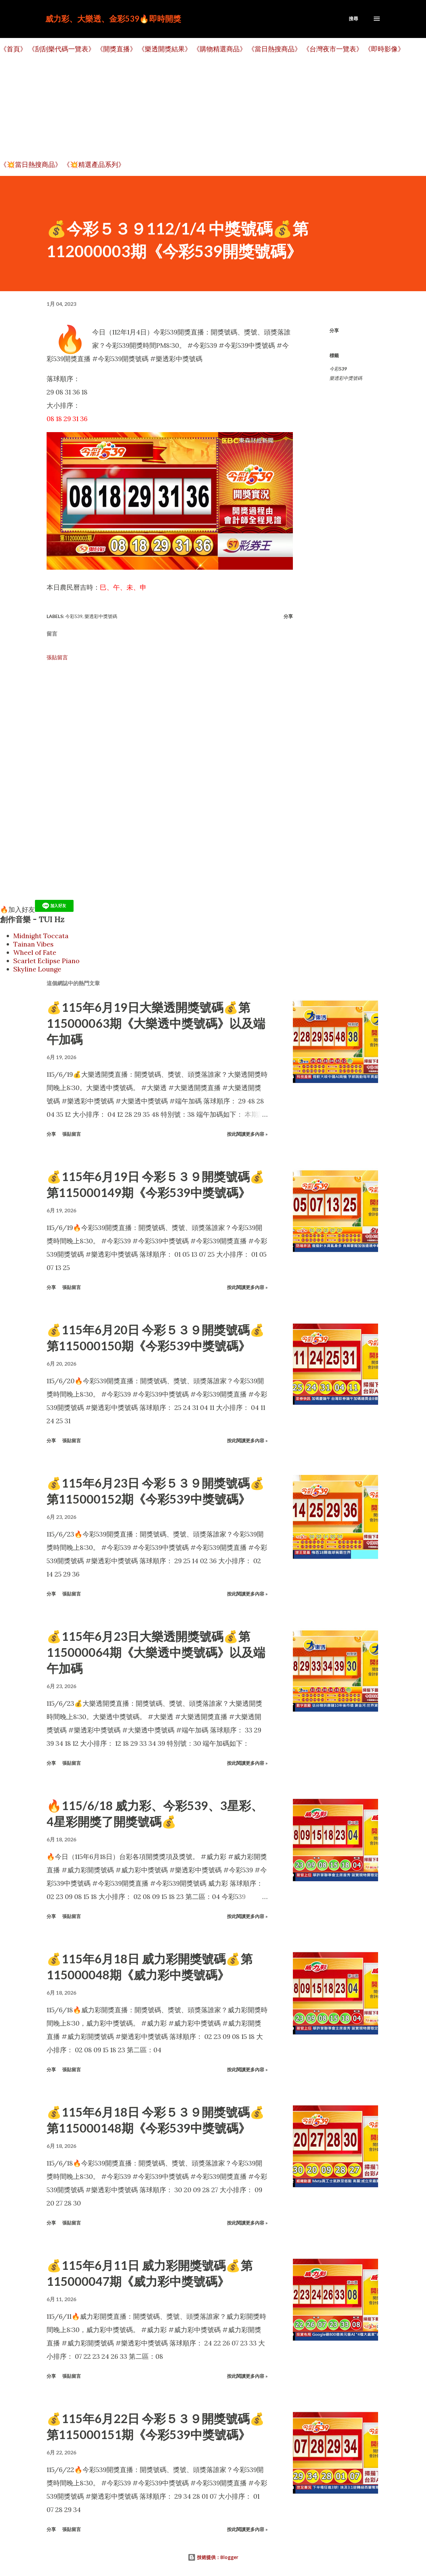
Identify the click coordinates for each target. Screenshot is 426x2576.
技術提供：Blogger (213, 2557)
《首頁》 (13, 49)
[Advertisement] (199, 107)
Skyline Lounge (37, 969)
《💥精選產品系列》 (94, 164)
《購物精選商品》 (219, 49)
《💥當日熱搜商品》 (31, 164)
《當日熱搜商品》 (274, 49)
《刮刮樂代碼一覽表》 (61, 49)
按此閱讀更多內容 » (247, 1134)
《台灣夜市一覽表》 (333, 49)
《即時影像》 (384, 49)
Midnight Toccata (41, 936)
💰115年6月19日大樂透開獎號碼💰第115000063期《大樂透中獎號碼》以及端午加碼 (156, 1023)
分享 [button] (334, 330)
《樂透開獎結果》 (164, 49)
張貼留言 (57, 657)
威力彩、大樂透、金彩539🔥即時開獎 (113, 18)
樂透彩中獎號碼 (345, 378)
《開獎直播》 (116, 49)
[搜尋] (353, 19)
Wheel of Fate (34, 952)
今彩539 (338, 368)
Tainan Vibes (33, 944)
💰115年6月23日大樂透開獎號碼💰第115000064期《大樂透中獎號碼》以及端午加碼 (156, 1652)
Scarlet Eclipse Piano (46, 961)
